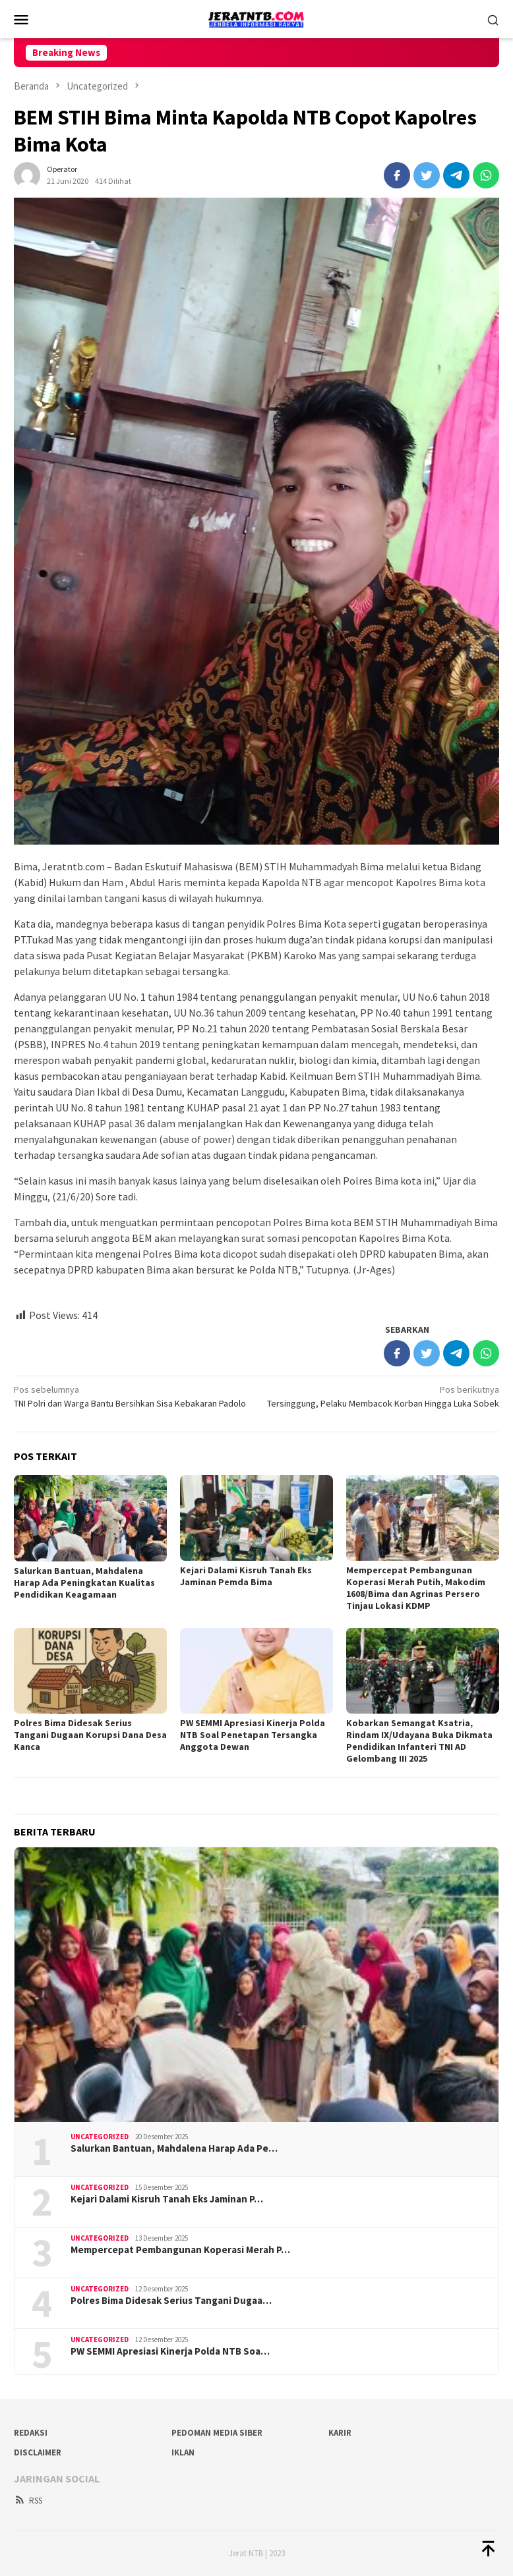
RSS (28, 2500)
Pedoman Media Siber (216, 2432)
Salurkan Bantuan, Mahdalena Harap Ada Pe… (174, 2148)
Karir (339, 2432)
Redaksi (30, 2432)
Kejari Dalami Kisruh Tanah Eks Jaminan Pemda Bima (246, 1576)
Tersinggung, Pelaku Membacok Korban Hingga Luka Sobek (382, 1396)
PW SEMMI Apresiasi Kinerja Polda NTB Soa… (170, 2351)
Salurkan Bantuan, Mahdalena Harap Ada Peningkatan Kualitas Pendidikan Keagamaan (84, 1582)
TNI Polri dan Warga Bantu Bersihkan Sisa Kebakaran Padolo (130, 1396)
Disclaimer (37, 2452)
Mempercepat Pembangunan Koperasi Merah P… (180, 2250)
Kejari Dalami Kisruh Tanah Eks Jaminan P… (167, 2199)
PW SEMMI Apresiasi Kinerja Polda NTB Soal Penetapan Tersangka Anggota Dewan (252, 1734)
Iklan (183, 2452)
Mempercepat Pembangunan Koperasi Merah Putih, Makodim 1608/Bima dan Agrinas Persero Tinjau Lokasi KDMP (415, 1587)
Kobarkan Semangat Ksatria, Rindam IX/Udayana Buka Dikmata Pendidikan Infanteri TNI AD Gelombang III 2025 (419, 1740)
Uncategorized (100, 2136)
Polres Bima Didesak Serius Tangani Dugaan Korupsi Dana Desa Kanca (90, 1734)
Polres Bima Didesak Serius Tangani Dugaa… (171, 2301)
